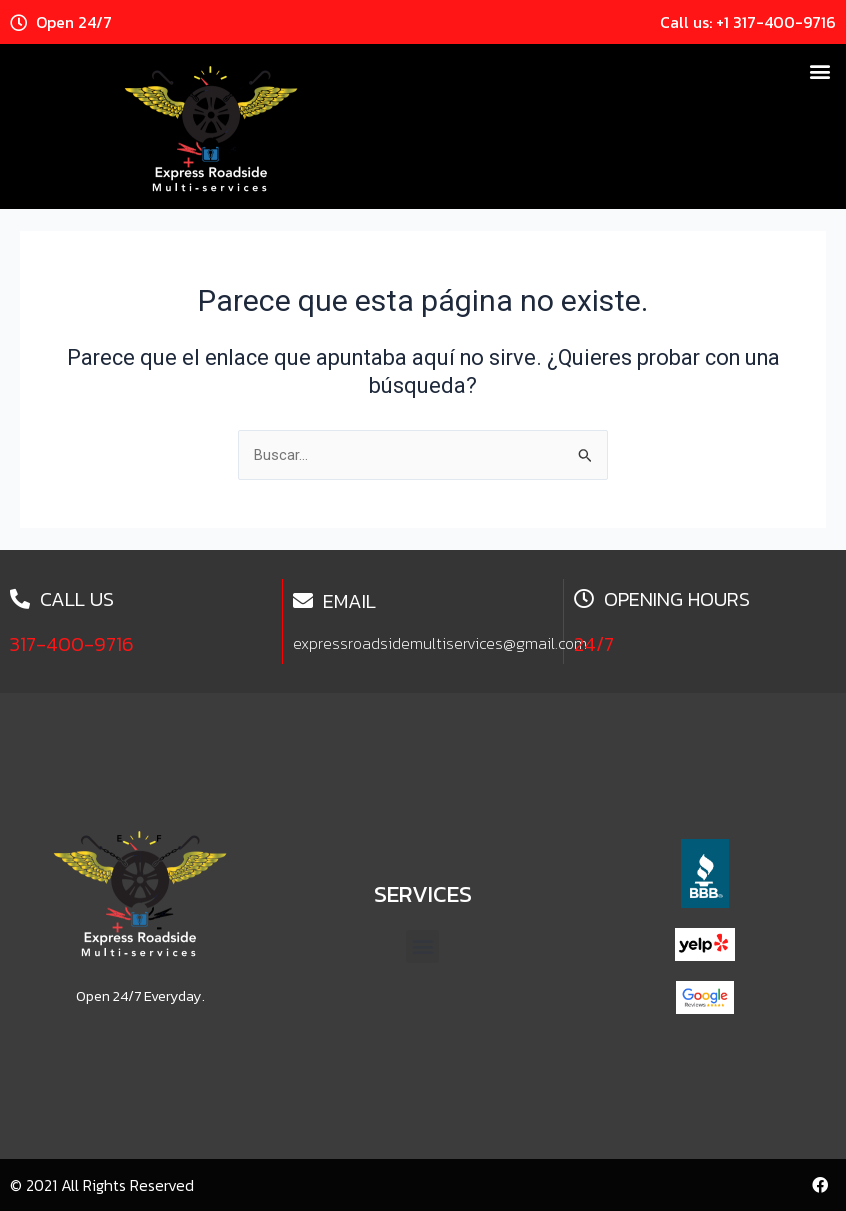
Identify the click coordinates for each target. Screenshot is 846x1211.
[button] (819, 70)
